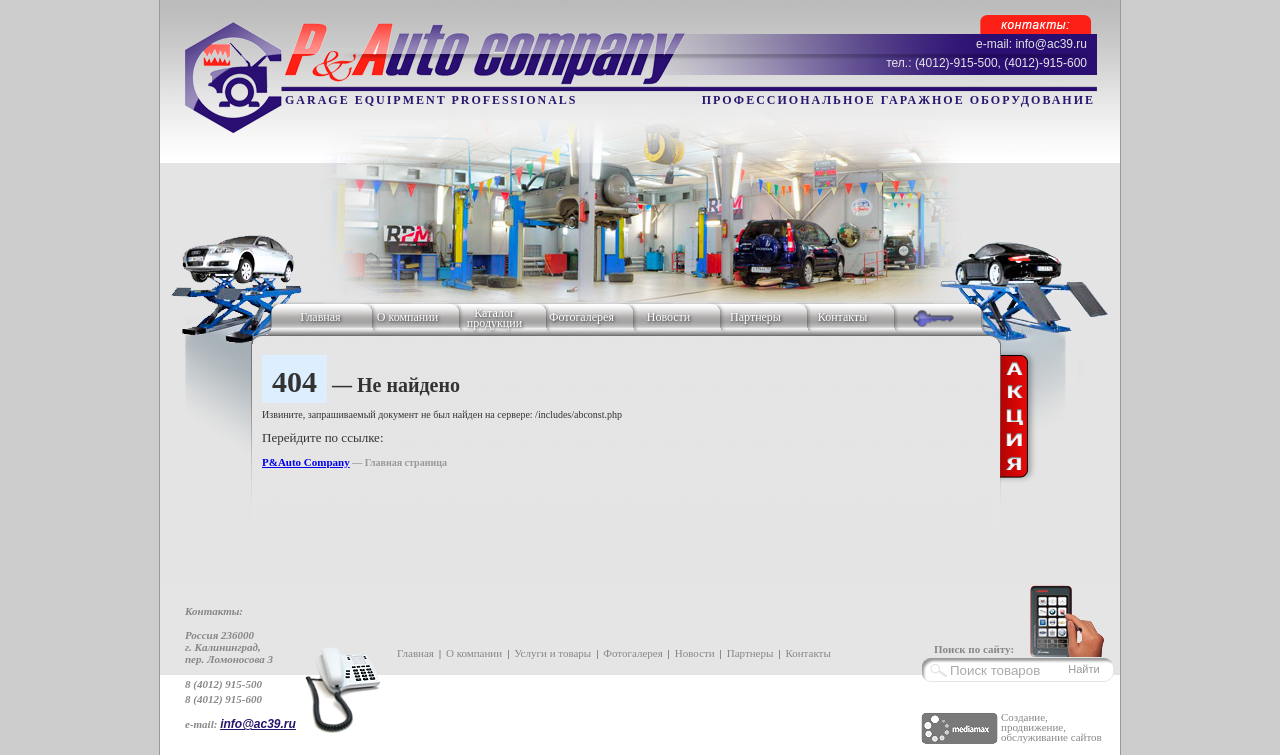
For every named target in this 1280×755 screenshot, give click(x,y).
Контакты (843, 317)
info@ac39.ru (258, 724)
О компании (407, 317)
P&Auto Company (306, 462)
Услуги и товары (552, 653)
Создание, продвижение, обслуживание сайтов (1051, 727)
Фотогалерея (581, 317)
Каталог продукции (494, 318)
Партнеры (755, 317)
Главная (320, 317)
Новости (669, 317)
